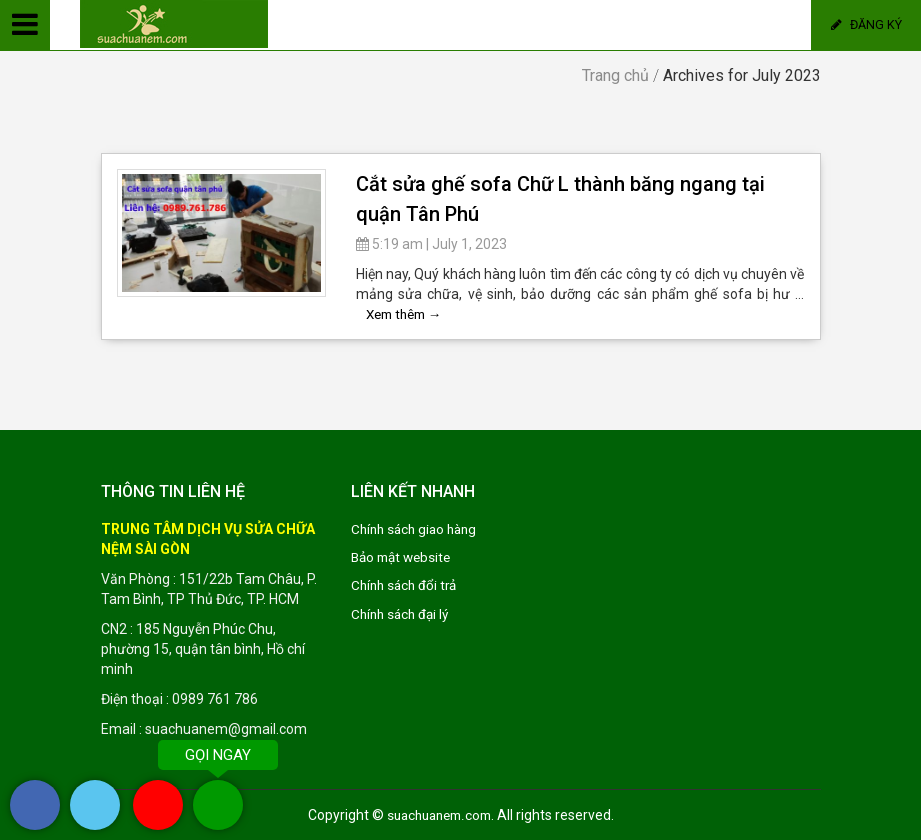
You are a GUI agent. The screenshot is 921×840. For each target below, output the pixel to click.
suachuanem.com (439, 815)
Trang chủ (615, 75)
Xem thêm (408, 314)
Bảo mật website (404, 557)
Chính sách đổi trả (407, 585)
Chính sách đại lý (403, 613)
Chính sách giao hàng (418, 529)
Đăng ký (866, 24)
